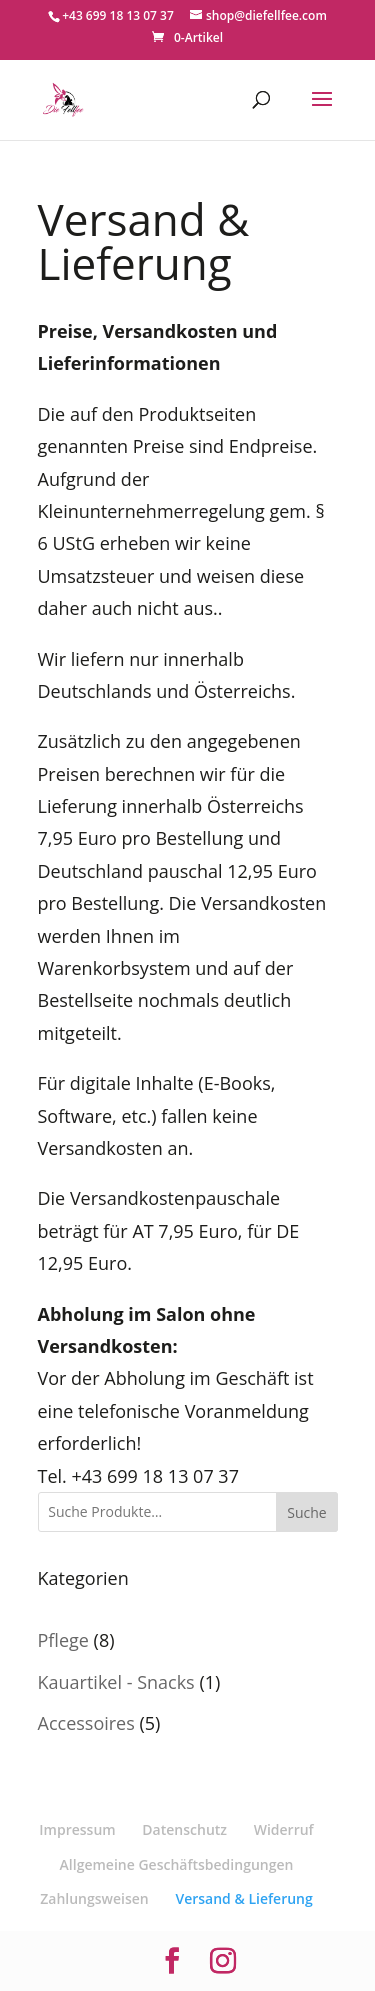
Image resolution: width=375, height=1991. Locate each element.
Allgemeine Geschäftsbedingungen (177, 1864)
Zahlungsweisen (94, 1898)
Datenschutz (184, 1829)
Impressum (77, 1829)
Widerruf (284, 1829)
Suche (306, 1512)
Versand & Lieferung (243, 1898)
